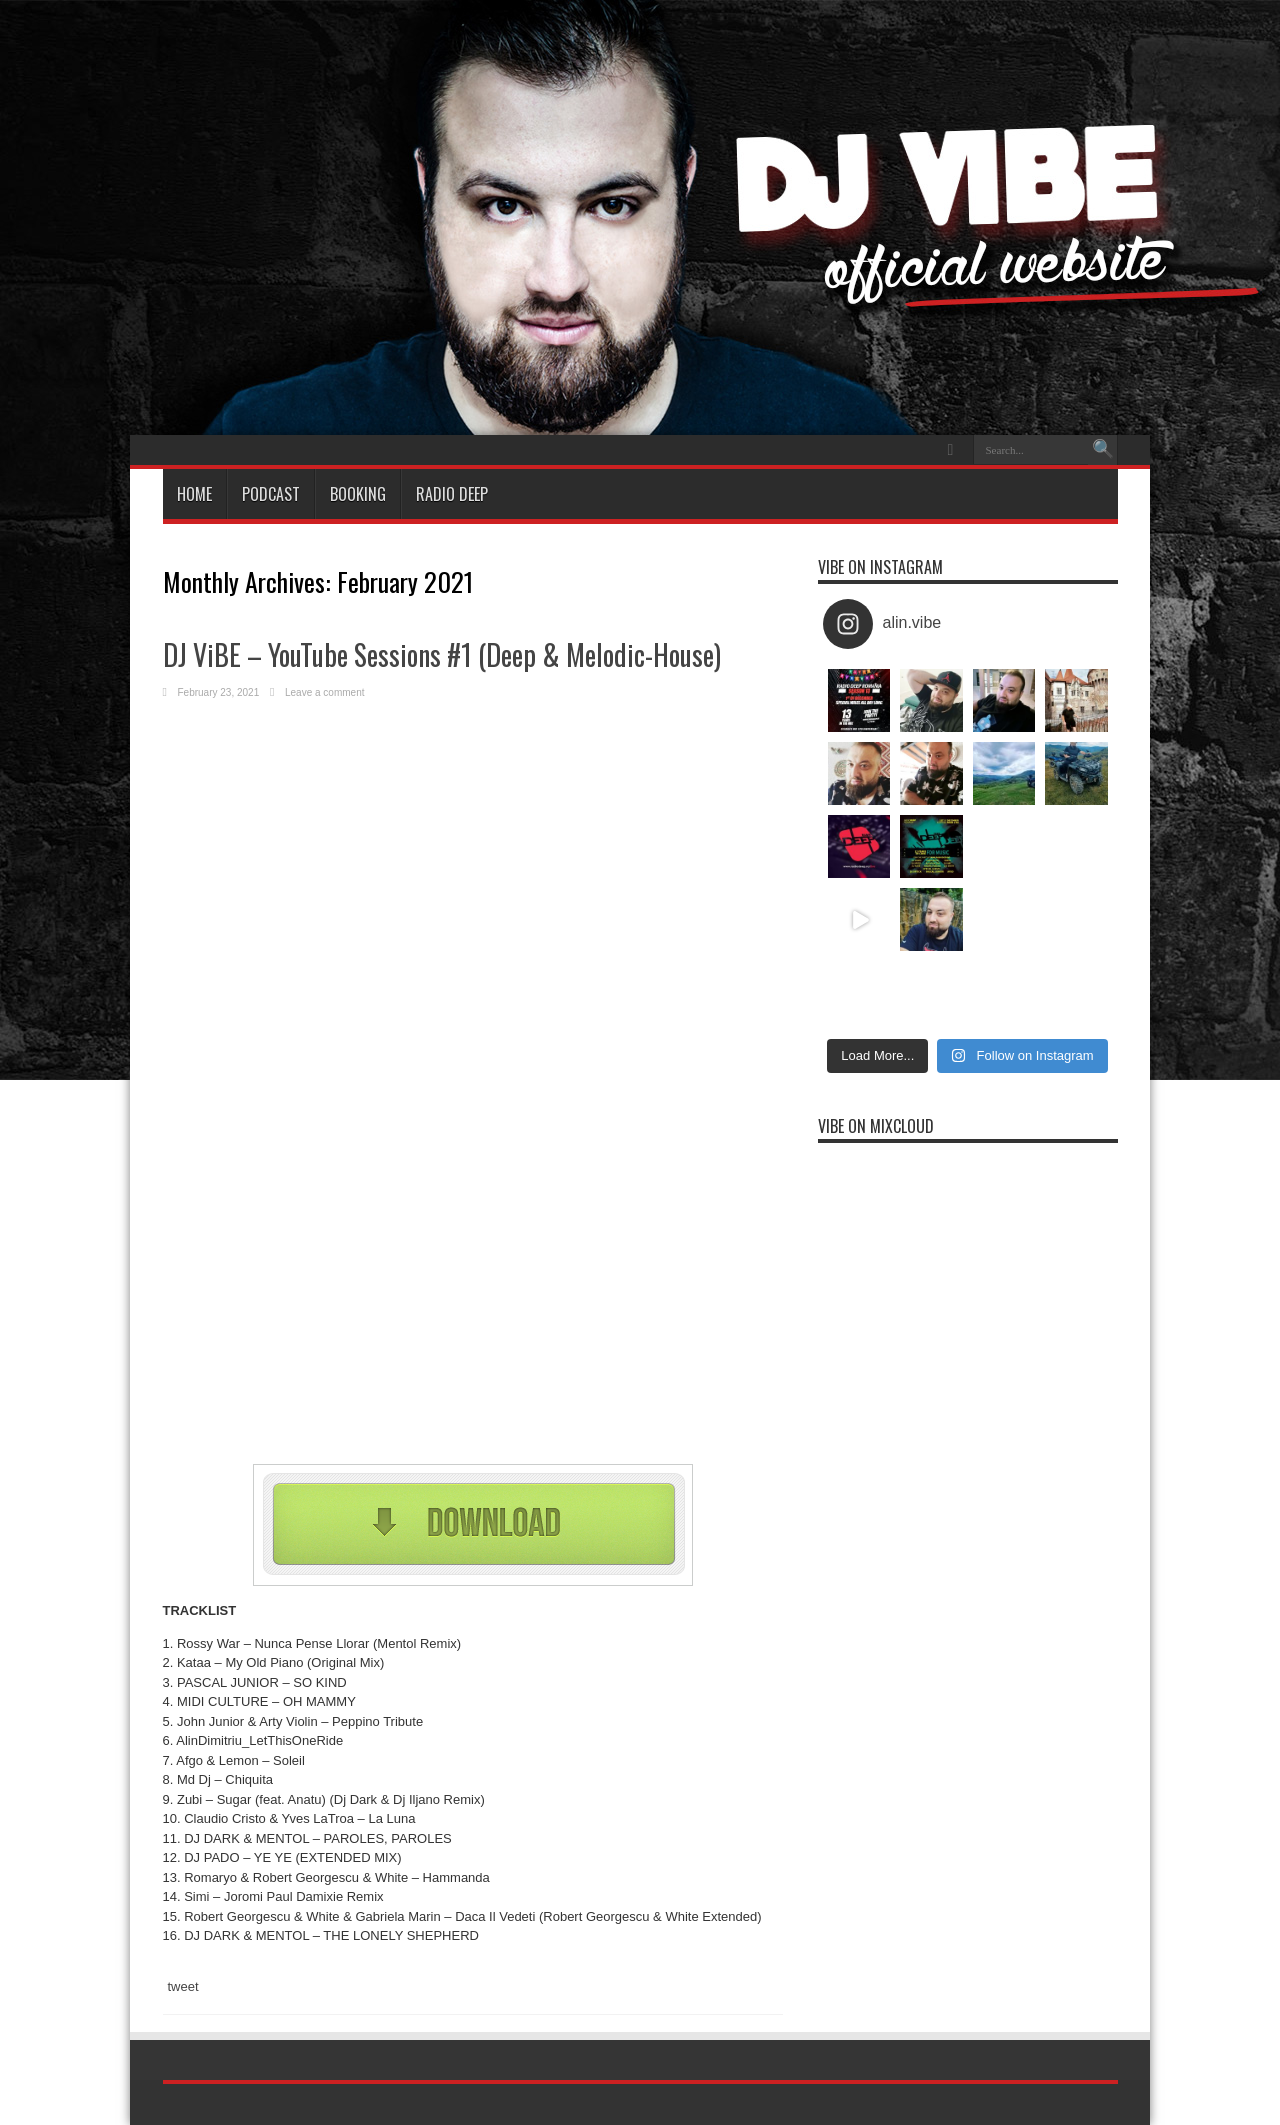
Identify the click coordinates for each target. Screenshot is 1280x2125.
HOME (194, 494)
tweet (183, 1986)
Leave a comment (325, 692)
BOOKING (358, 494)
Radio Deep (452, 494)
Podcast (271, 494)
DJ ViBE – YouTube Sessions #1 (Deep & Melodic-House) (442, 654)
